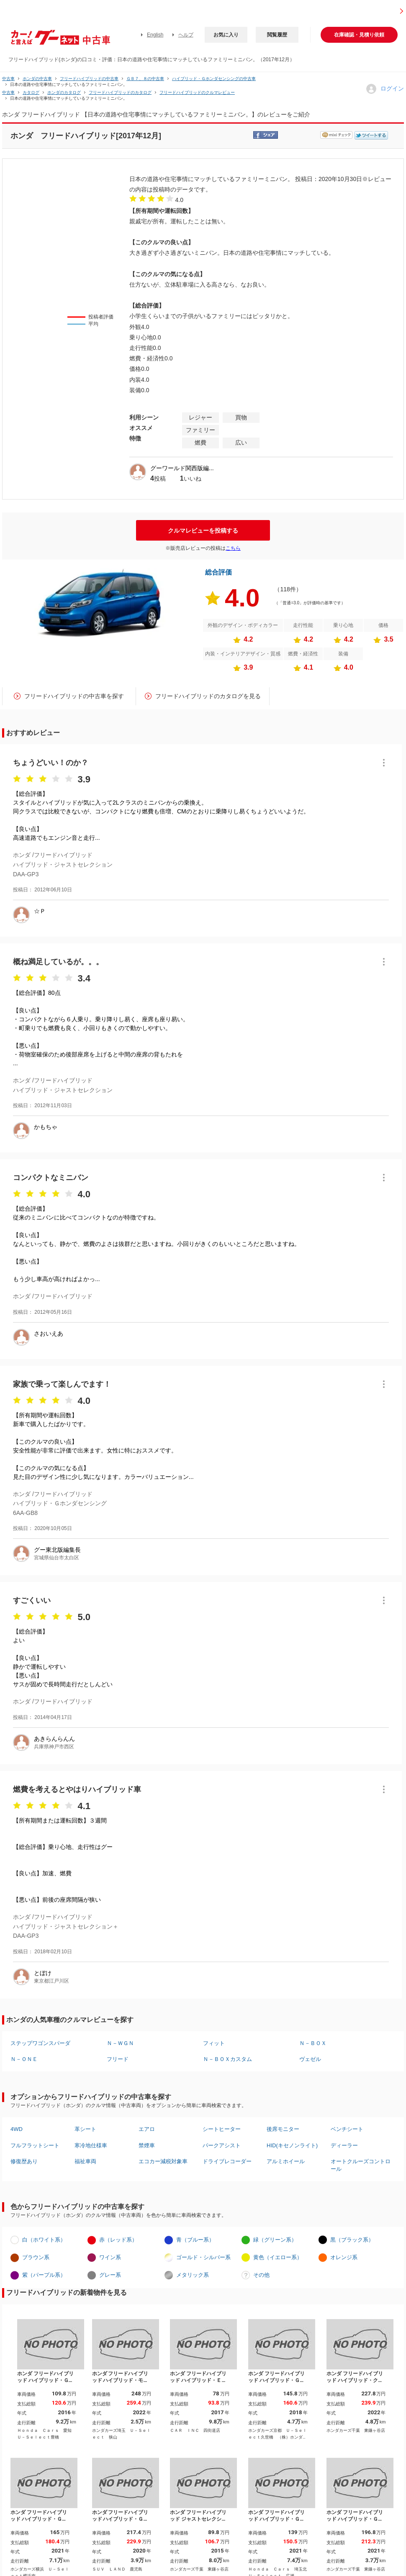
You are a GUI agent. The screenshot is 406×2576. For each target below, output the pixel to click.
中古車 (8, 78)
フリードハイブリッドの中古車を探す (74, 696)
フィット (214, 2043)
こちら (233, 548)
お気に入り (226, 35)
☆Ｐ (40, 911)
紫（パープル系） (44, 2275)
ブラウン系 (35, 2257)
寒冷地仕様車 (91, 2145)
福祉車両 (85, 2161)
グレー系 (110, 2275)
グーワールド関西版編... (182, 468)
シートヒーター (222, 2129)
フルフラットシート (34, 2145)
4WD (16, 2129)
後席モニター (283, 2129)
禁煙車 (147, 2145)
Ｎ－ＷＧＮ (120, 2043)
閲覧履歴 (277, 35)
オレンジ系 (343, 2257)
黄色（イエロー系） (277, 2257)
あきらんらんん (54, 1738)
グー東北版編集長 (57, 1549)
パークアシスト (222, 2145)
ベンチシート (347, 2129)
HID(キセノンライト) (292, 2145)
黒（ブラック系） (352, 2240)
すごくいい (32, 1600)
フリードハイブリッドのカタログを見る (208, 696)
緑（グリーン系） (275, 2240)
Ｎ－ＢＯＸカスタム (227, 2059)
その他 (261, 2275)
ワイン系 (110, 2257)
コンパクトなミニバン (50, 1177)
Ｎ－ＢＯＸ (312, 2043)
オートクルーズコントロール (361, 2165)
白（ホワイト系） (44, 2240)
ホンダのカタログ (64, 92)
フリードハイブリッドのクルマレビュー (197, 92)
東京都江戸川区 (51, 1981)
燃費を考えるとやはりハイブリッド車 (77, 1789)
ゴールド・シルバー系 (203, 2257)
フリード (117, 2059)
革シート (85, 2129)
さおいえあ (48, 1333)
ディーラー (344, 2145)
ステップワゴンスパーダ (40, 2043)
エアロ (147, 2129)
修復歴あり (24, 2161)
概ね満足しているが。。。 (58, 962)
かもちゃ (45, 1127)
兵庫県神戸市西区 (54, 1747)
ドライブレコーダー (227, 2161)
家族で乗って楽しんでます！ (62, 1384)
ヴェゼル (310, 2059)
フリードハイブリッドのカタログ (120, 92)
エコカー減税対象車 (163, 2161)
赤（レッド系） (118, 2240)
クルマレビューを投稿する (203, 530)
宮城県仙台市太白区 (56, 1558)
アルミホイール (286, 2161)
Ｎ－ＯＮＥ (24, 2059)
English (155, 35)
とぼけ (42, 1973)
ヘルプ (185, 35)
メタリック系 (192, 2275)
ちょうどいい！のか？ (50, 763)
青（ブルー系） (195, 2240)
